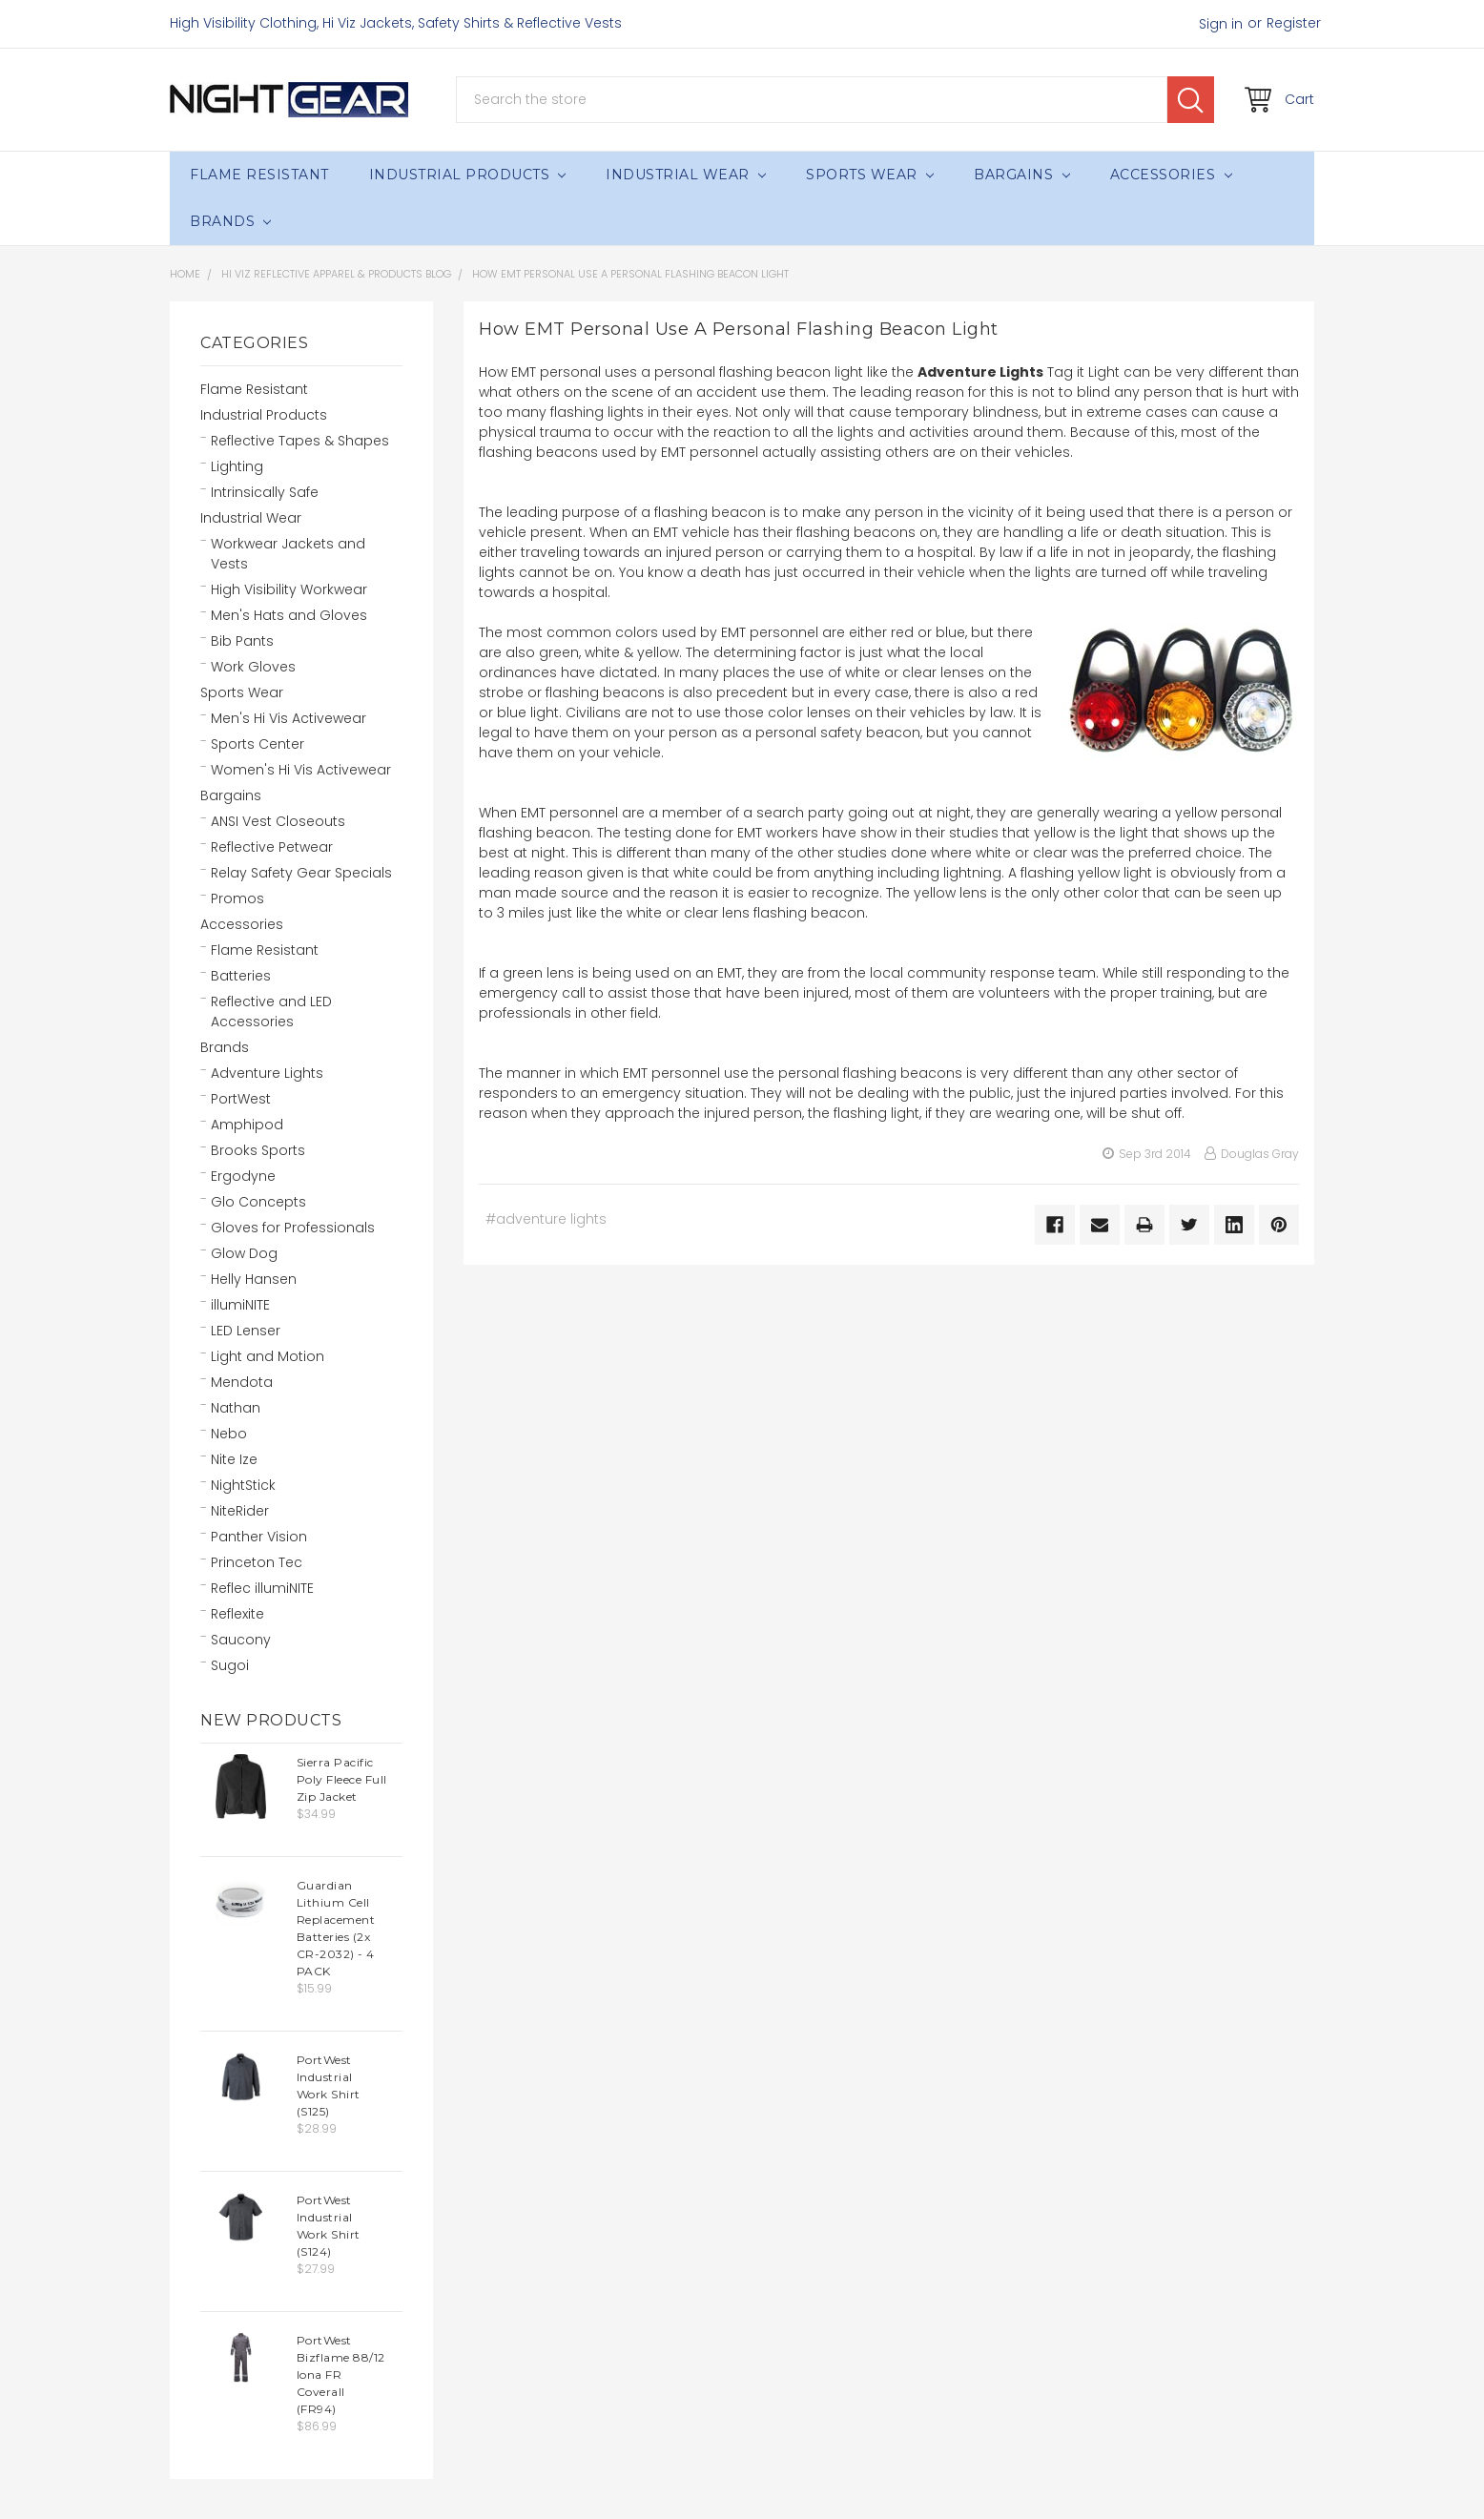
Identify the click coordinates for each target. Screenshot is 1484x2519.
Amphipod (247, 1124)
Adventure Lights (267, 1073)
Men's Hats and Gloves (289, 615)
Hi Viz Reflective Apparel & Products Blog (336, 273)
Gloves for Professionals (293, 1227)
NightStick (243, 1485)
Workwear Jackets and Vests (288, 553)
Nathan (235, 1407)
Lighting (237, 466)
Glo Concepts (258, 1201)
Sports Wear (870, 174)
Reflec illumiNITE (262, 1588)
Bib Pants (242, 640)
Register (1294, 22)
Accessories (1171, 174)
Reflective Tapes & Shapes (300, 440)
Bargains (1021, 174)
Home (185, 273)
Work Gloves (253, 666)
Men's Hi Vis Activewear (288, 718)
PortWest (241, 1098)
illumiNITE (240, 1304)
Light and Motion (267, 1356)
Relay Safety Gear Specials (301, 872)
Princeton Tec (256, 1562)
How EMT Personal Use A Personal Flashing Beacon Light (630, 273)
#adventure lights (546, 1219)
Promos (237, 898)
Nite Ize (234, 1459)
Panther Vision (259, 1536)
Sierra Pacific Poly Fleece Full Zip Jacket (342, 1779)
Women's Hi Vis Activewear (301, 769)
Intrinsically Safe (265, 492)
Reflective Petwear (272, 847)
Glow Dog (244, 1253)
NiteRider (240, 1510)
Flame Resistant (259, 174)
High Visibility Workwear (289, 589)
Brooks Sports (258, 1150)
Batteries (241, 975)
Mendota (242, 1382)
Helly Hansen (254, 1279)
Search (1190, 99)
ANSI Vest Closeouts (278, 821)
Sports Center (257, 744)
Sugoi (230, 1665)
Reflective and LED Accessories (271, 1011)
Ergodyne (243, 1176)
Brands (230, 221)
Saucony (241, 1639)
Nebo (229, 1433)
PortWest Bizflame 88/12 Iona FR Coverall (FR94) (341, 2374)
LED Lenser (245, 1330)
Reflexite (237, 1613)
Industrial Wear (686, 174)
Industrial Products (468, 174)
